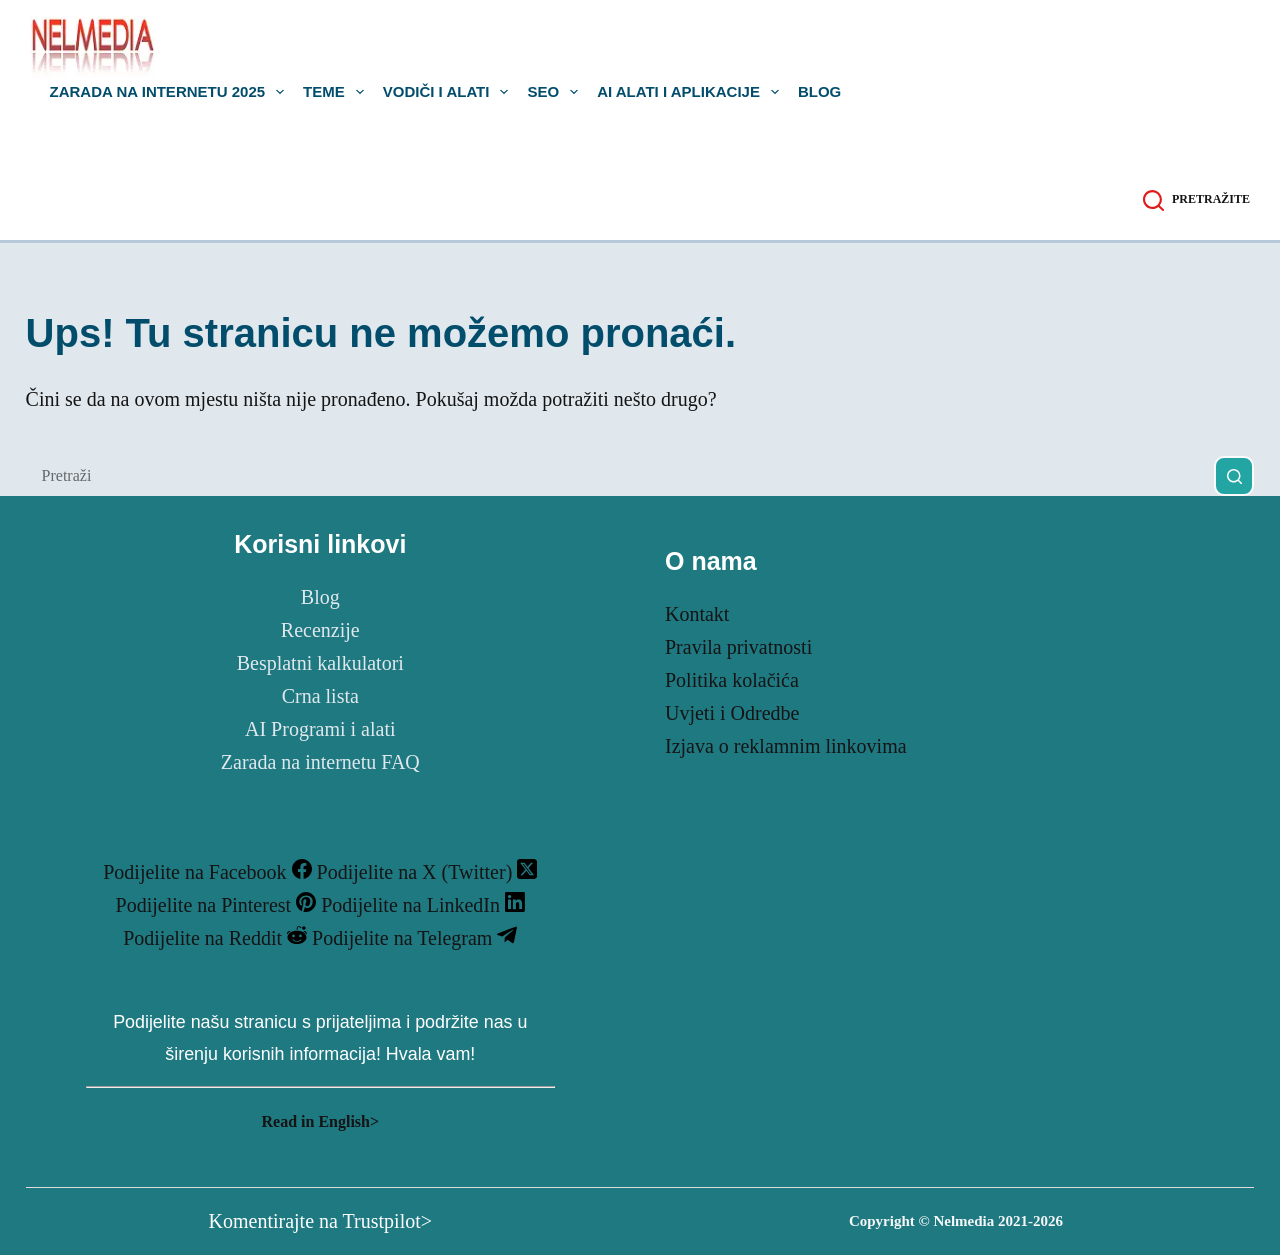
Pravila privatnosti (738, 647)
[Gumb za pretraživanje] (1234, 476)
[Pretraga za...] (620, 476)
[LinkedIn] (423, 905)
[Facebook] (209, 872)
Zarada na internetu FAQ (320, 762)
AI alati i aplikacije (692, 92)
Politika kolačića (732, 680)
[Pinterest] (219, 905)
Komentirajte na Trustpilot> (321, 1221)
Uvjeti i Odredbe (732, 713)
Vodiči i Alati (450, 92)
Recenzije (320, 630)
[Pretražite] (1196, 200)
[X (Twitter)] (427, 872)
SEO (556, 92)
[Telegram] (414, 938)
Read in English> (320, 1121)
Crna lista (320, 696)
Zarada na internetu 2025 (171, 92)
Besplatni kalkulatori (320, 663)
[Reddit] (217, 938)
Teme (337, 92)
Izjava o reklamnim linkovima (786, 746)
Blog (819, 92)
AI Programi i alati (320, 729)
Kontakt (697, 614)
